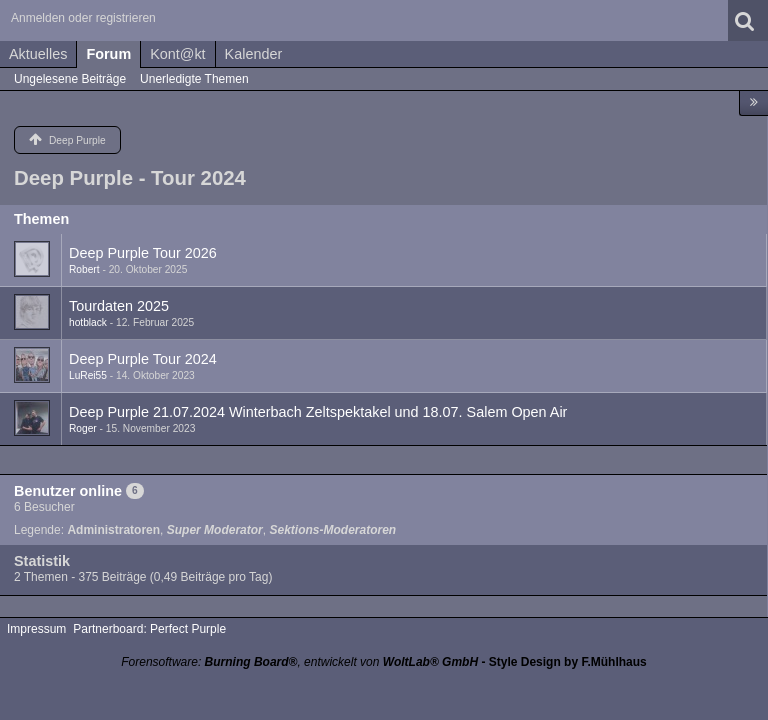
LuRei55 (88, 375)
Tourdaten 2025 (119, 306)
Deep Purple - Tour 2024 (130, 178)
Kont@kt (177, 54)
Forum (108, 54)
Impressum (36, 629)
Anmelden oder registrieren (83, 18)
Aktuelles (38, 54)
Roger (83, 428)
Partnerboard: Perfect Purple (149, 629)
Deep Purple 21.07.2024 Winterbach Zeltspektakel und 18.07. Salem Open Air (318, 412)
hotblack (88, 322)
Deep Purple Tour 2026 (143, 253)
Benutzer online (68, 491)
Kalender (254, 54)
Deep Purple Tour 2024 (143, 359)
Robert (84, 269)
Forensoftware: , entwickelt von (299, 662)
